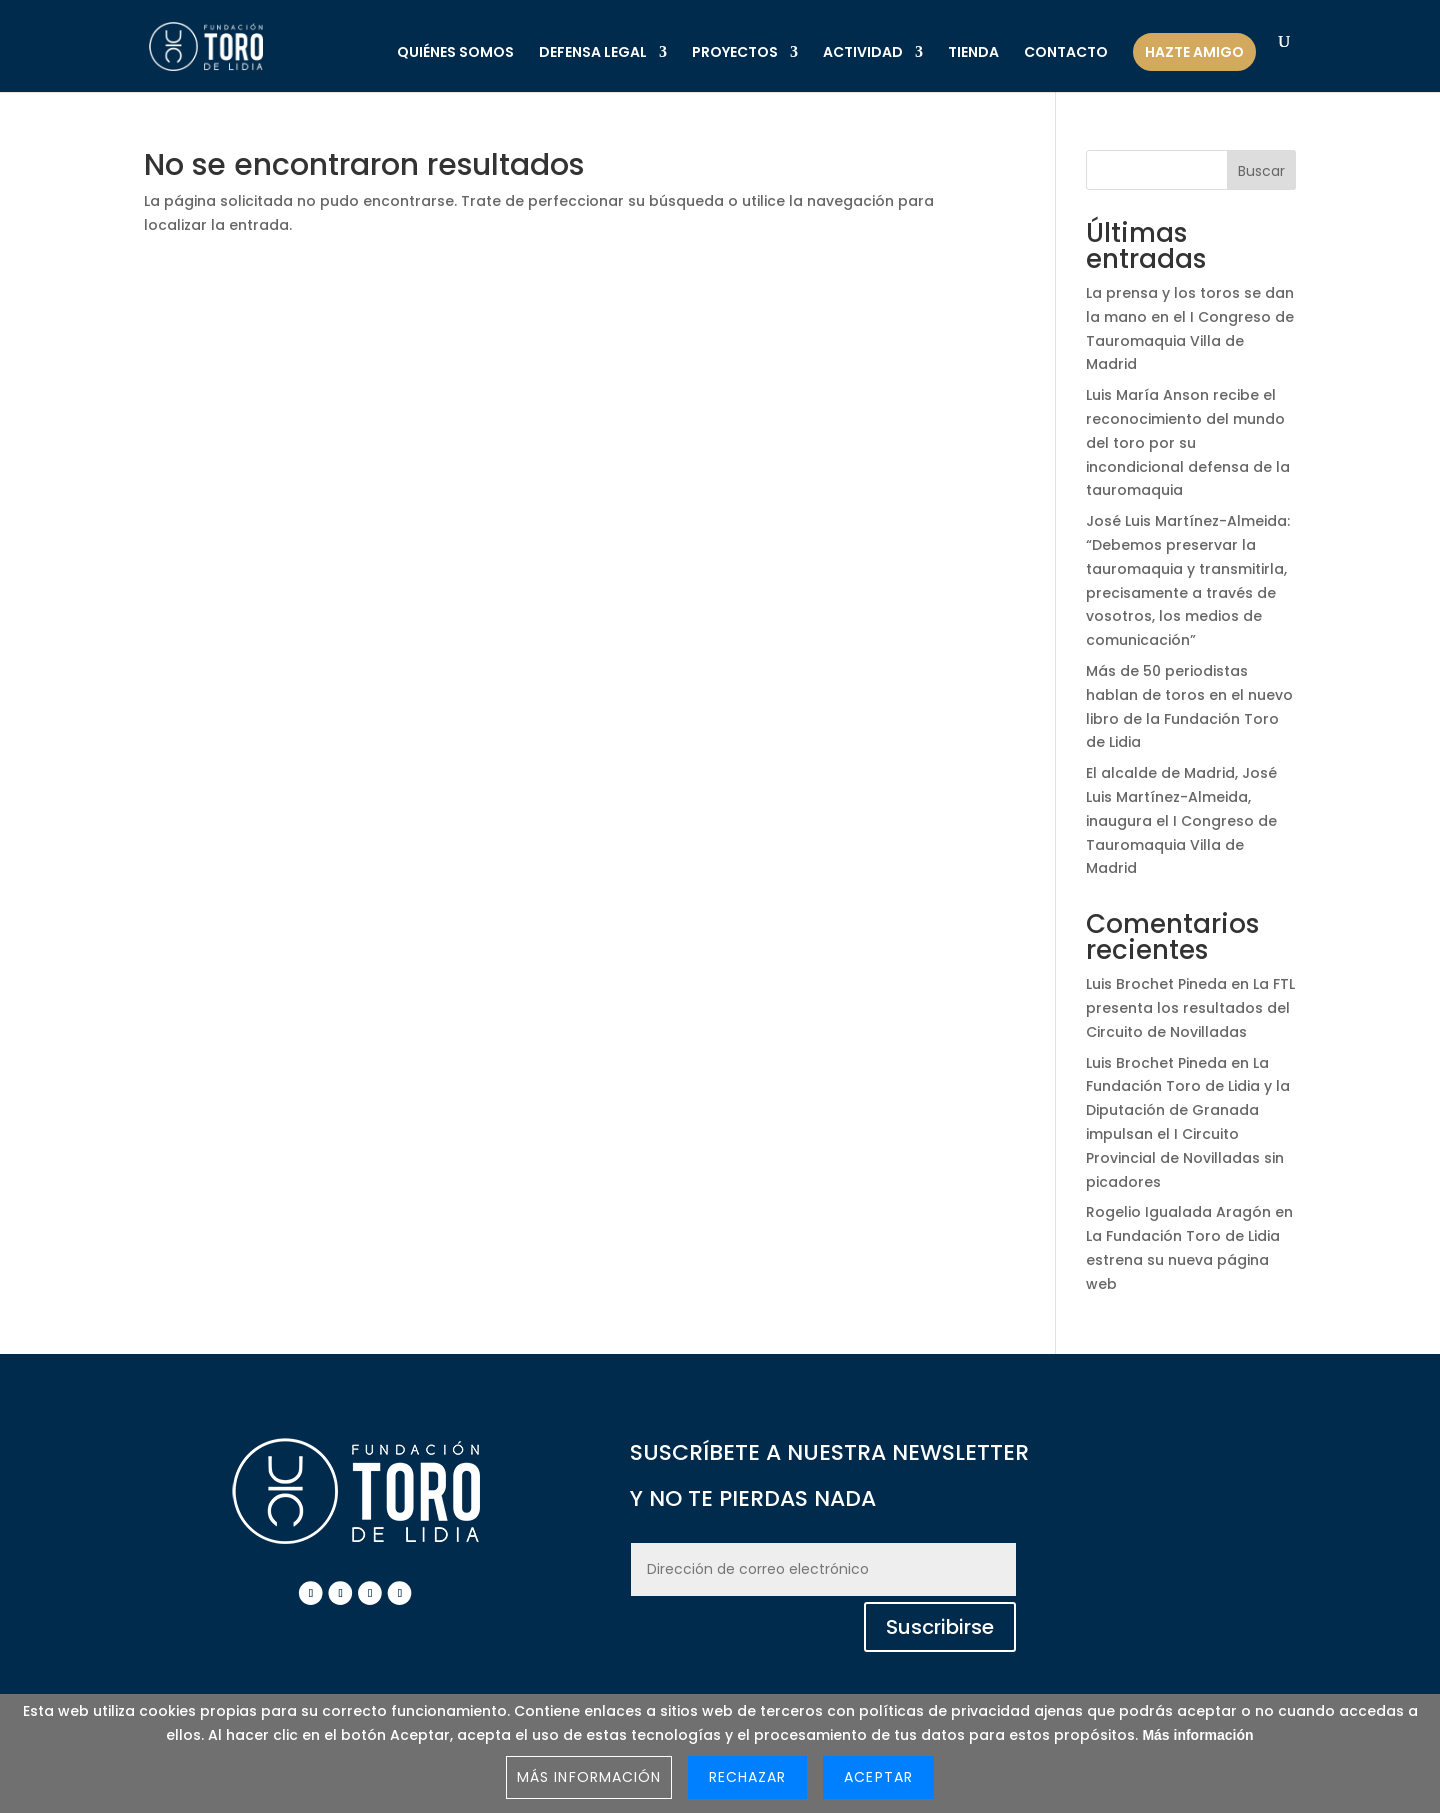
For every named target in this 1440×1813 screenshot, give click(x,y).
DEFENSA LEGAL (593, 53)
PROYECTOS (735, 53)
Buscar (1261, 171)
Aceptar (878, 1777)
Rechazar (747, 1777)
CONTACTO (1066, 53)
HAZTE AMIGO (1194, 52)
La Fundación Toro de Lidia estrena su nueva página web (1183, 1260)
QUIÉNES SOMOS (455, 53)
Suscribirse (940, 1627)
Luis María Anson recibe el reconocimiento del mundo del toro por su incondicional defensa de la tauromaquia (1188, 442)
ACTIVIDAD (863, 53)
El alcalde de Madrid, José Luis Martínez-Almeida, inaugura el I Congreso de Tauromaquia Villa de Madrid (1181, 820)
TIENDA (973, 53)
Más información (1197, 1735)
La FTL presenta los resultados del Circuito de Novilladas (1190, 1008)
